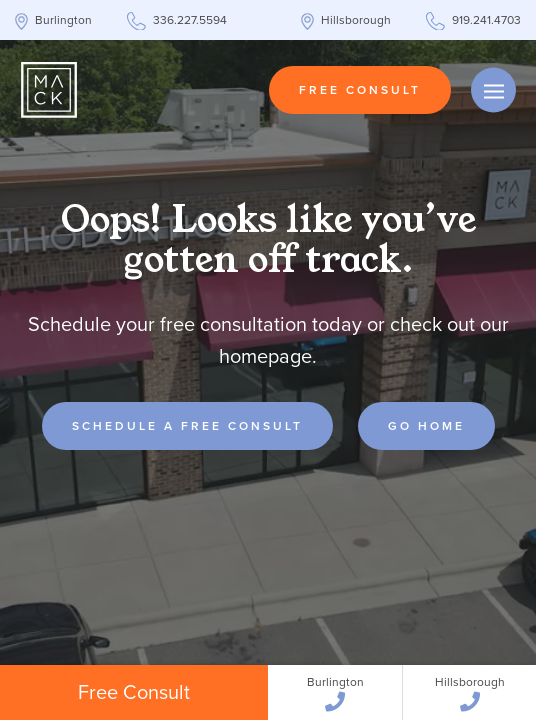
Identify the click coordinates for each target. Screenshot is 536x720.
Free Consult (360, 90)
